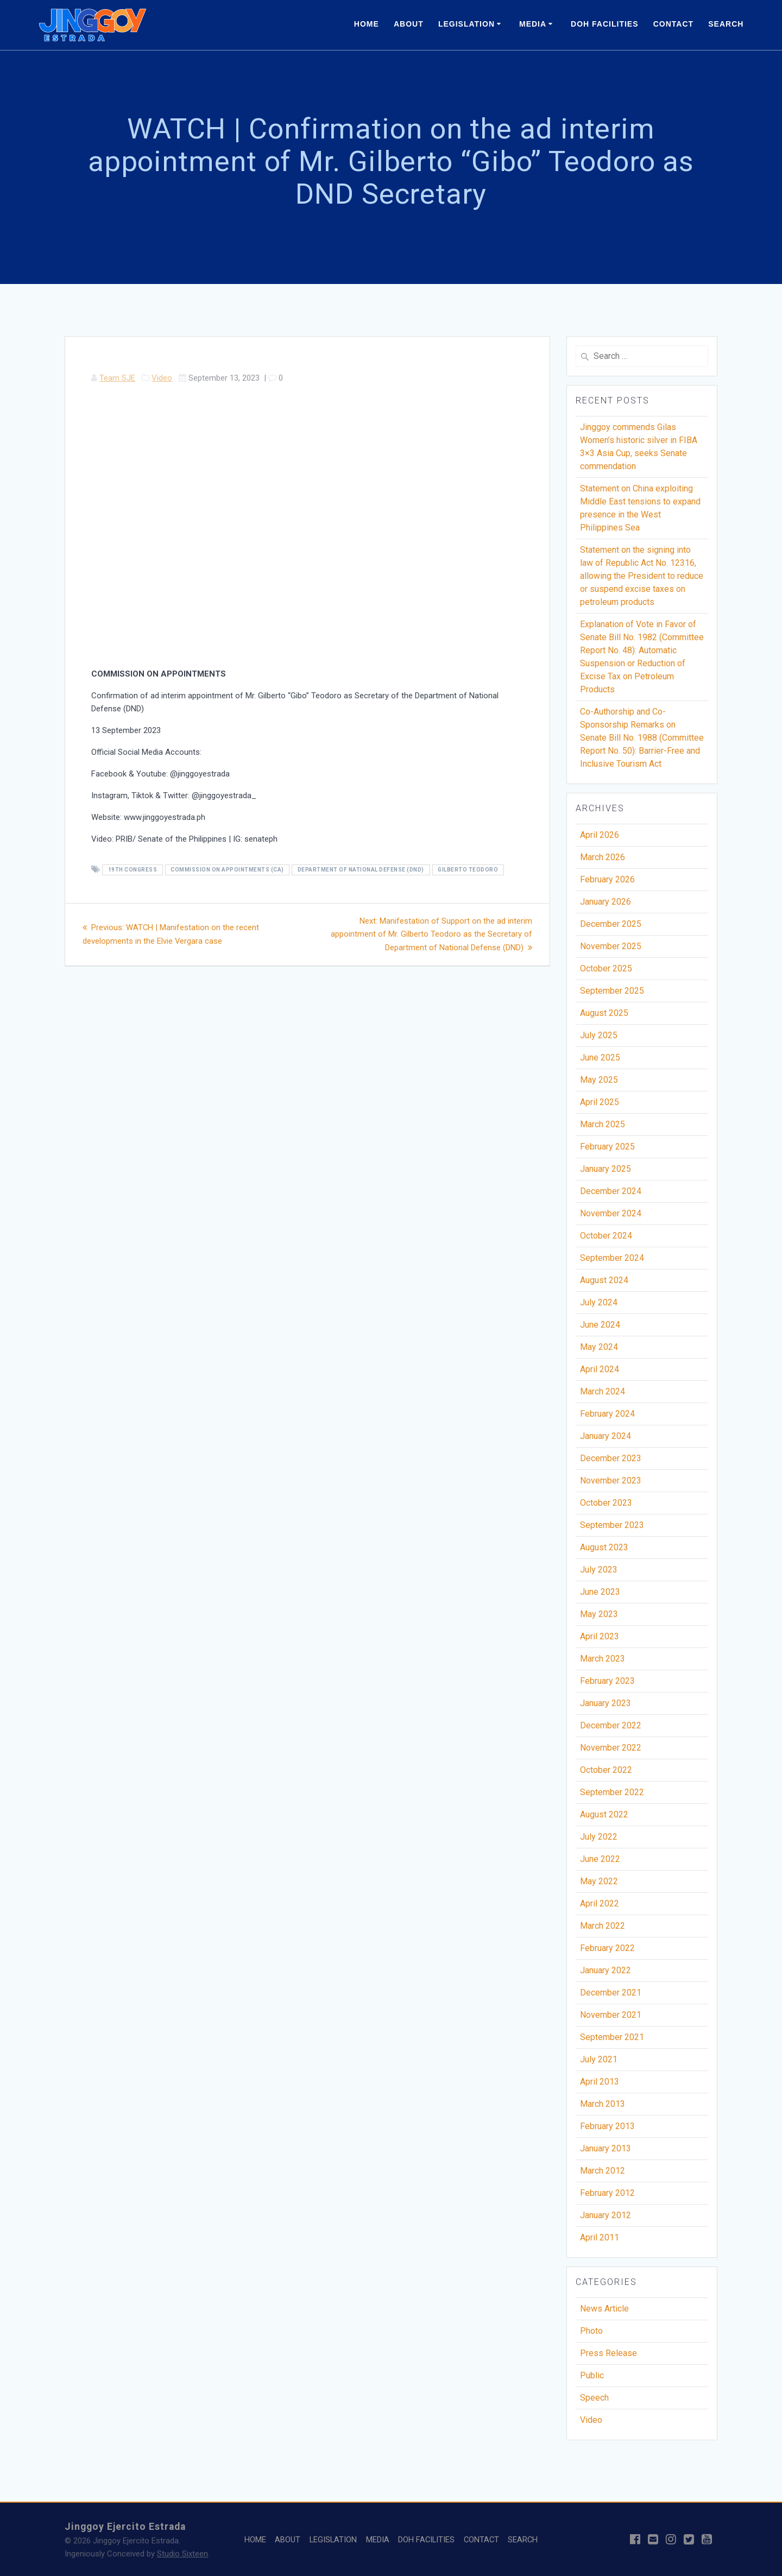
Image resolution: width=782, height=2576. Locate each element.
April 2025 (599, 1102)
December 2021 (610, 1992)
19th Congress (132, 870)
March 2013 (602, 2104)
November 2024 (610, 1213)
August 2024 (604, 1280)
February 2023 (607, 1681)
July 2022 (598, 1837)
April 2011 (599, 2237)
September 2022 (612, 1792)
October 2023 (606, 1503)
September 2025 (612, 991)
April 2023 (599, 1636)
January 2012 (605, 2215)
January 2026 (605, 901)
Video (162, 378)
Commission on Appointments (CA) (227, 870)
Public (592, 2375)
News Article (604, 2308)
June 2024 (600, 1324)
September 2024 (612, 1258)
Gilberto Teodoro (468, 870)
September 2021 (612, 2037)
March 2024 (602, 1391)
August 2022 (604, 1814)
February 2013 (607, 2126)
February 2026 (607, 879)
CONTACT (673, 24)
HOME (366, 24)
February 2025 (607, 1146)
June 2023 (600, 1592)
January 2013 (605, 2148)
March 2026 (602, 857)
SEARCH (725, 24)
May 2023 (599, 1614)
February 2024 (607, 1414)
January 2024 (605, 1436)
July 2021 (598, 2059)
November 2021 (610, 2015)
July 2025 (598, 1035)
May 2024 (599, 1347)
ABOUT (409, 24)
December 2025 (610, 924)
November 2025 (610, 946)
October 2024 (606, 1235)
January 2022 (605, 1970)
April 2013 (599, 2081)
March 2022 (602, 1926)
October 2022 (606, 1770)
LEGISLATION (466, 24)
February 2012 (607, 2193)
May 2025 (599, 1080)
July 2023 (598, 1569)
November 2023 (610, 1480)
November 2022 (610, 1747)
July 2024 (598, 1302)
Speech (594, 2397)
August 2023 (604, 1547)
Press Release (608, 2353)
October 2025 (606, 968)
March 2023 (602, 1658)
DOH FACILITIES (604, 24)
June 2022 (600, 1859)
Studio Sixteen (182, 2554)
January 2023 (605, 1703)
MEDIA (532, 24)
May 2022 (599, 1881)
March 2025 (602, 1124)
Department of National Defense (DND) (361, 870)
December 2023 (610, 1458)
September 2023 (612, 1525)
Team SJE (117, 378)
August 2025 (604, 1013)
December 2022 (610, 1725)
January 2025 (605, 1169)
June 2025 (600, 1057)
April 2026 (599, 835)
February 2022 (607, 1948)
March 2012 (602, 2170)
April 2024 (599, 1369)
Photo (591, 2331)
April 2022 (599, 1903)
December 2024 (610, 1191)
